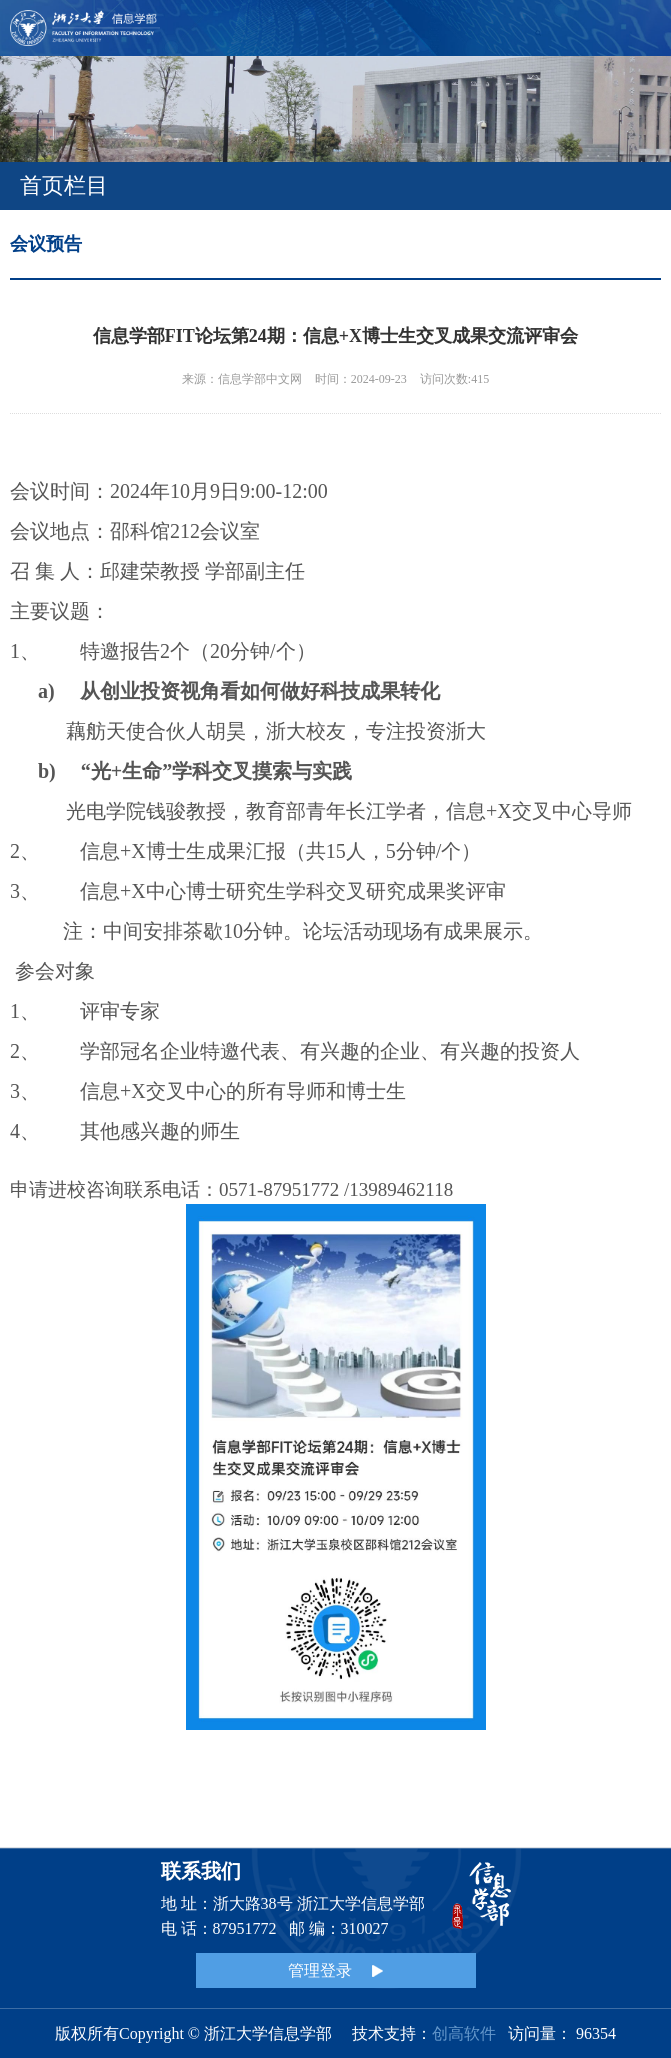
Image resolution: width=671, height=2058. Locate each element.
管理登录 (335, 1970)
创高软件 (464, 2033)
